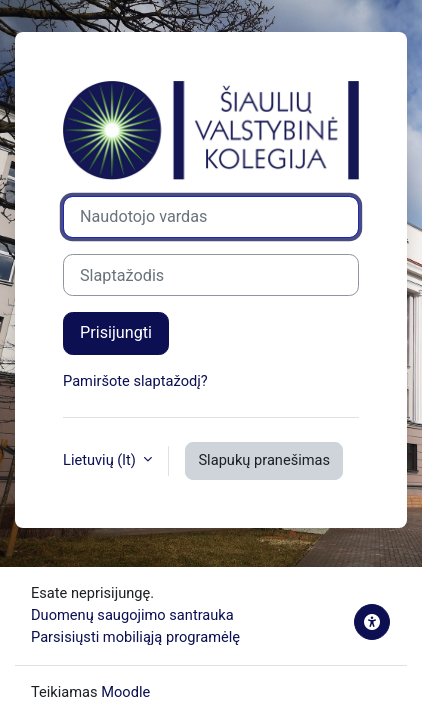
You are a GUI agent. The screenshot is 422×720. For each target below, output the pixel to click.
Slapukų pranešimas (264, 460)
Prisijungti (116, 332)
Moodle (125, 692)
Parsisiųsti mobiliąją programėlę (135, 637)
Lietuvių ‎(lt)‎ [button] (101, 460)
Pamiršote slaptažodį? (135, 381)
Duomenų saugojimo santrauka (132, 615)
